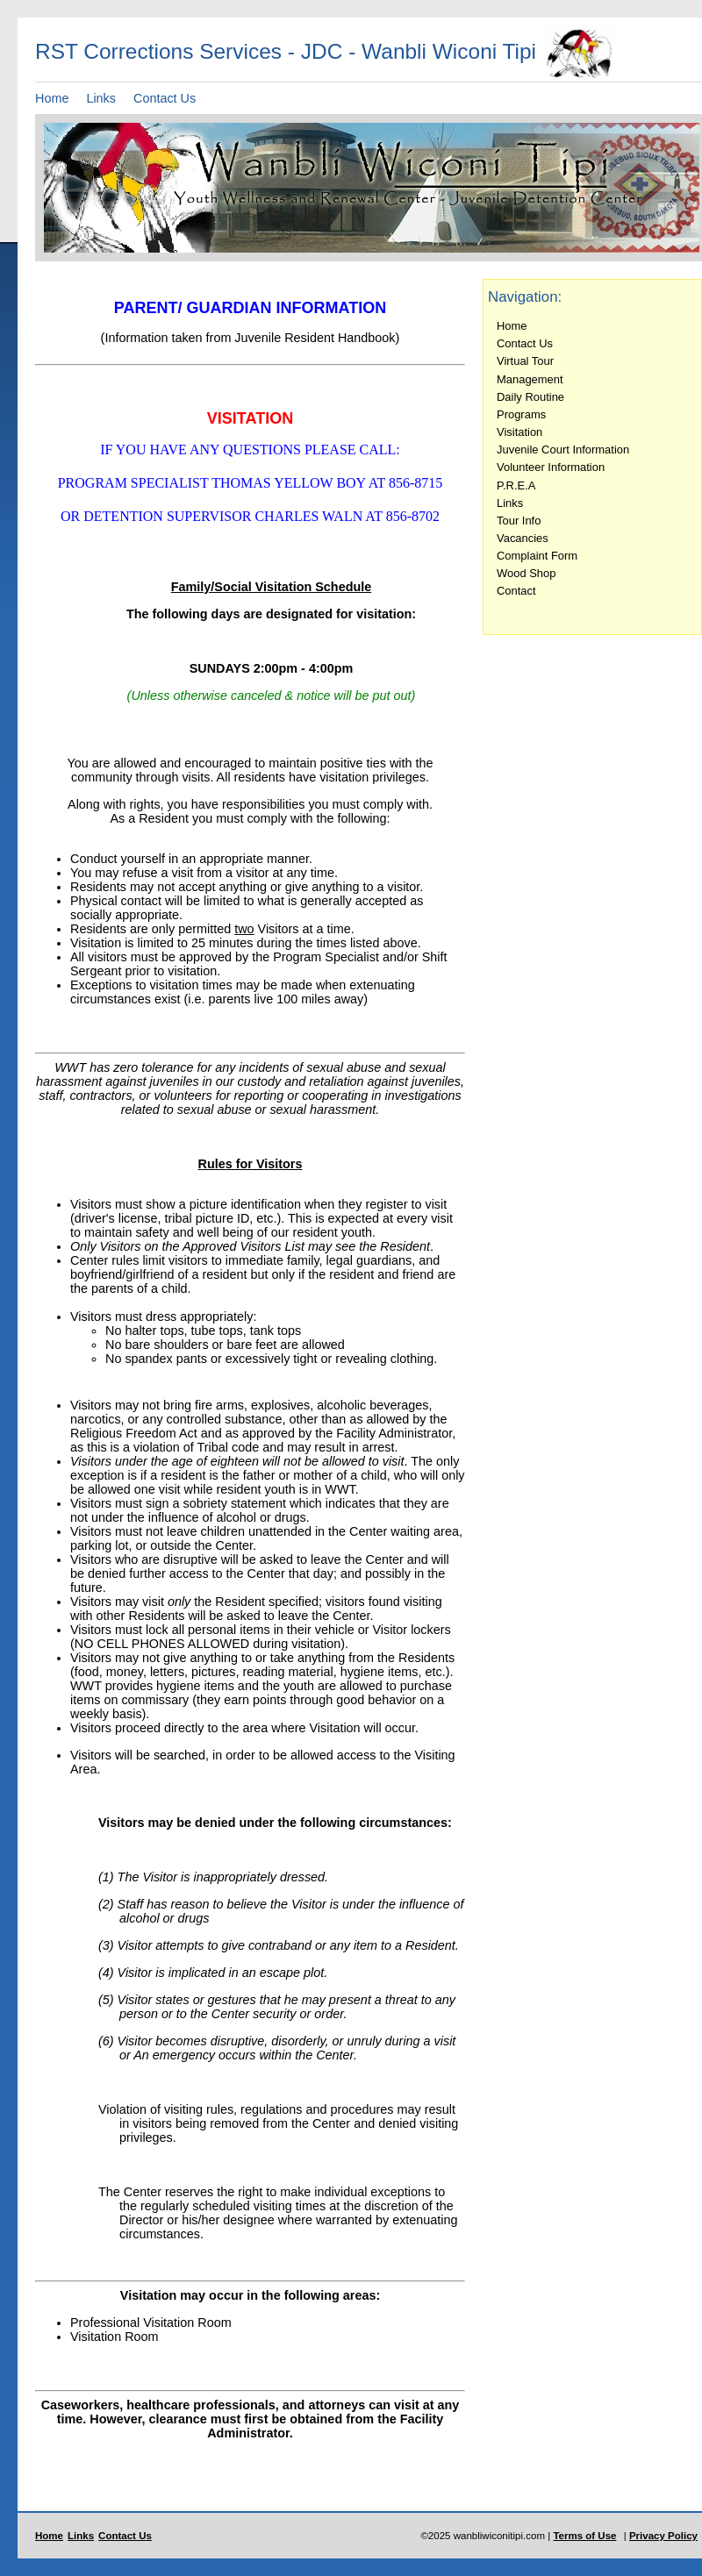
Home (51, 98)
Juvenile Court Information (563, 449)
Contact (516, 590)
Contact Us (164, 98)
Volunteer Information (551, 467)
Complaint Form (537, 555)
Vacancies (522, 538)
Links (101, 98)
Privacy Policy (663, 2535)
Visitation (519, 432)
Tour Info (519, 520)
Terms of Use (584, 2535)
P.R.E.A (516, 485)
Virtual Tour (525, 360)
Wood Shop (526, 573)
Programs (521, 414)
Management (530, 379)
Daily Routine (530, 396)
